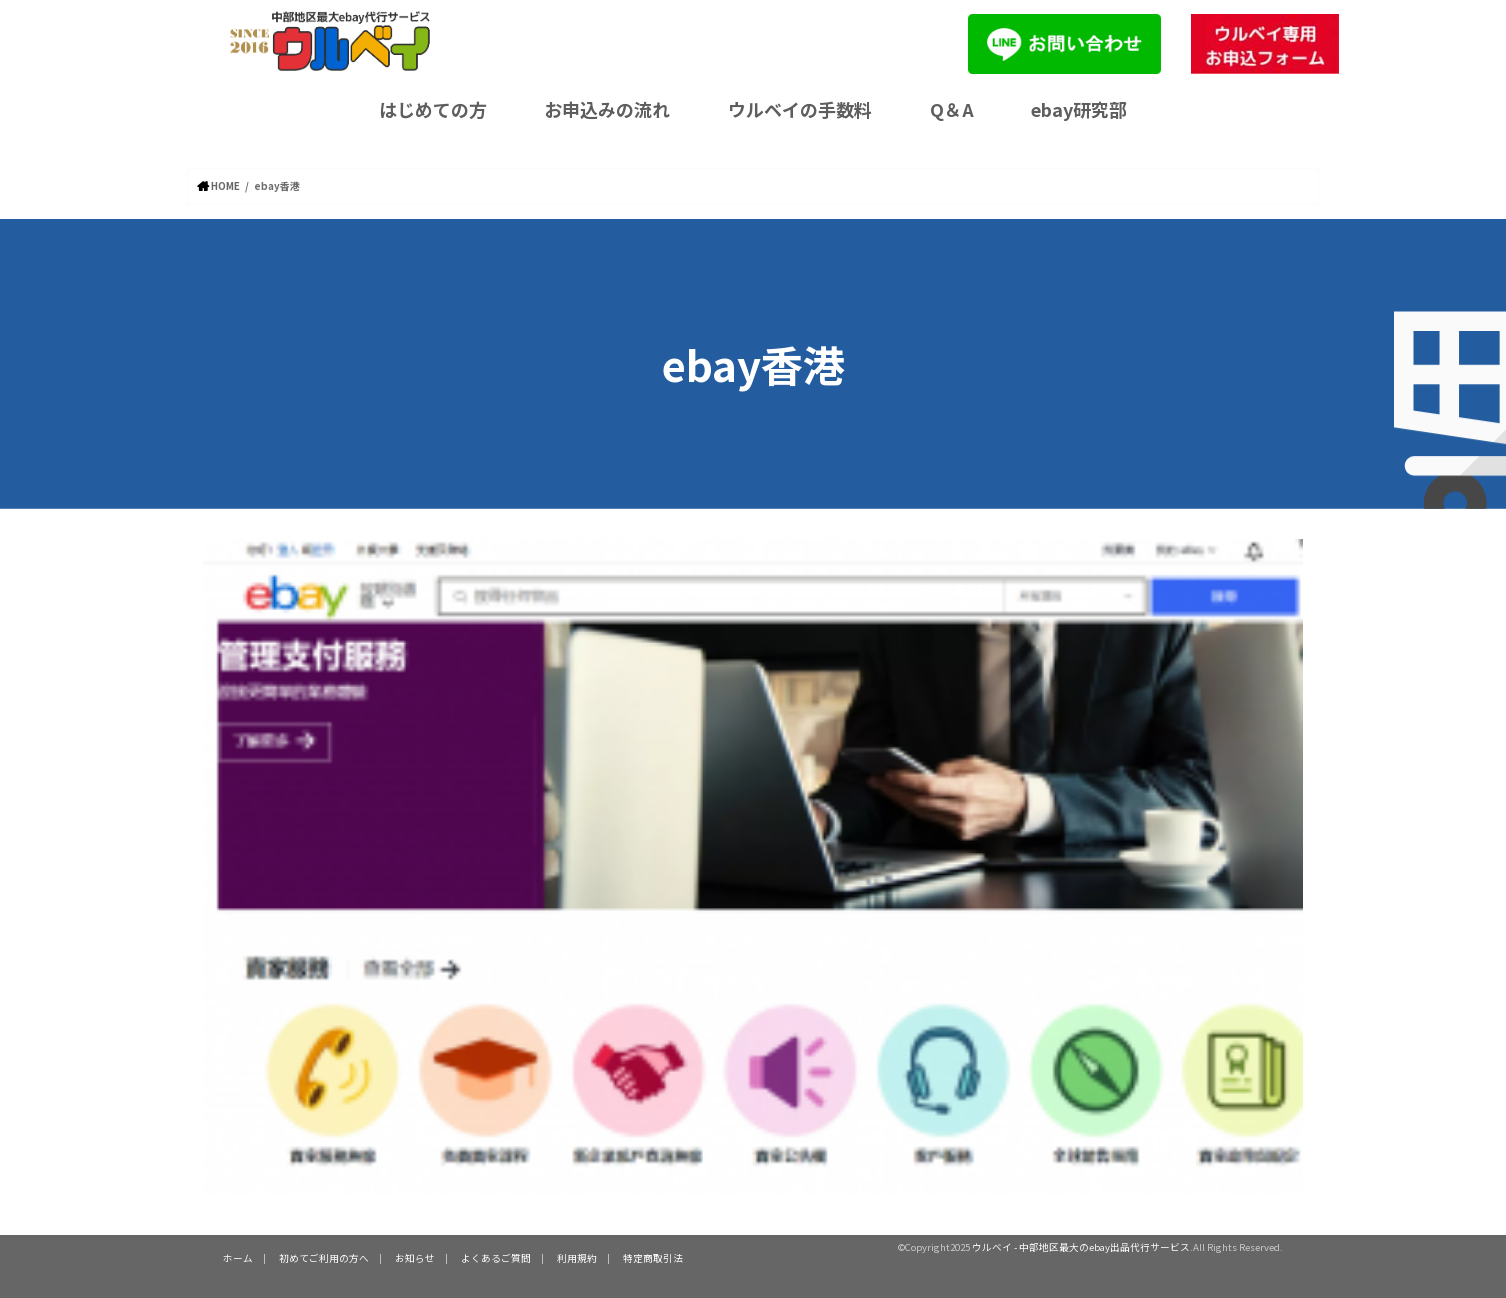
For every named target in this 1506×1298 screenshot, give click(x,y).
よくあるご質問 (496, 1257)
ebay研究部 (1079, 109)
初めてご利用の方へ (324, 1257)
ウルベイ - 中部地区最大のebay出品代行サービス (1081, 1247)
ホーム (238, 1257)
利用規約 (577, 1257)
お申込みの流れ (607, 109)
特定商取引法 (653, 1257)
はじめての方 (433, 109)
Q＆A (952, 109)
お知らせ (415, 1257)
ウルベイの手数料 (800, 109)
